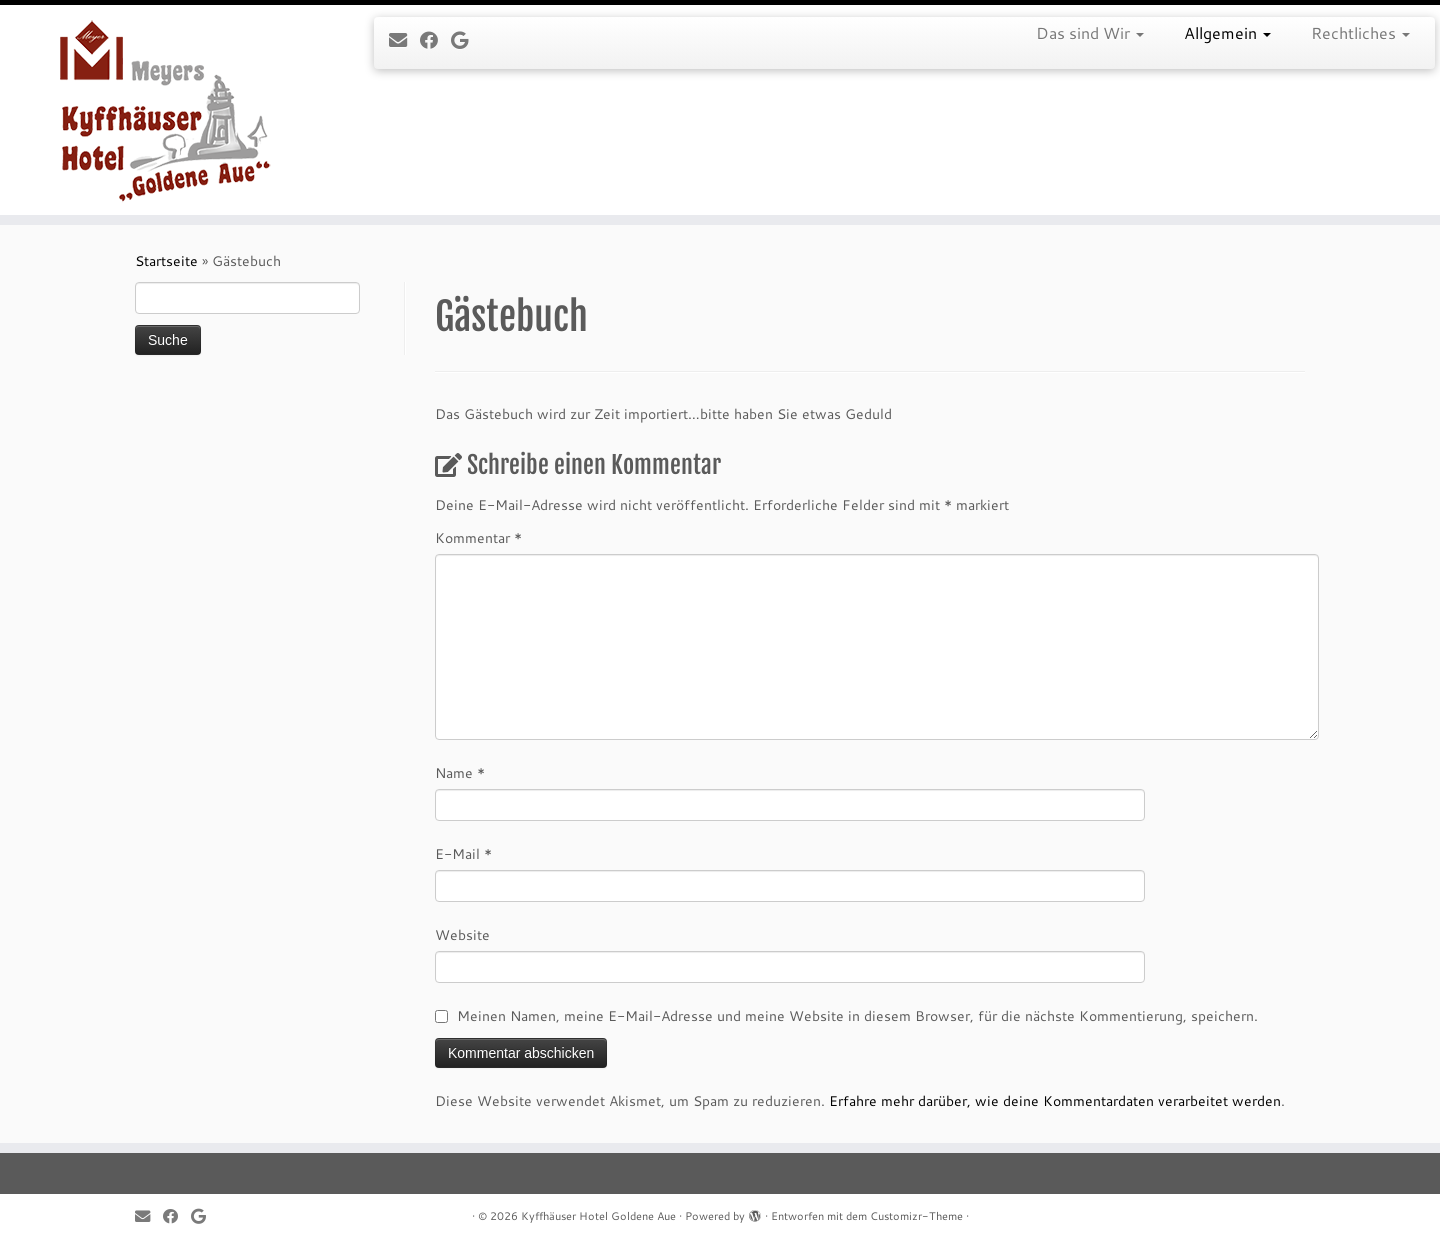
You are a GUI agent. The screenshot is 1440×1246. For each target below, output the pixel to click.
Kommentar (478, 538)
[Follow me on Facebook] (435, 40)
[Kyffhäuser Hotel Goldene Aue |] (166, 110)
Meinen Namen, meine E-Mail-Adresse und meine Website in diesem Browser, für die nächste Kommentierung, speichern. (857, 1016)
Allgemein (1227, 32)
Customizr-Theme (916, 1216)
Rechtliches (1360, 32)
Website (462, 935)
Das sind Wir (1090, 32)
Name (460, 773)
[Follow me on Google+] (466, 40)
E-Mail (463, 854)
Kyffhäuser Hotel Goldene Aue (598, 1216)
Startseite (166, 261)
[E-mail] (404, 40)
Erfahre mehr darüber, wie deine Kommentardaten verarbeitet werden (1055, 1101)
